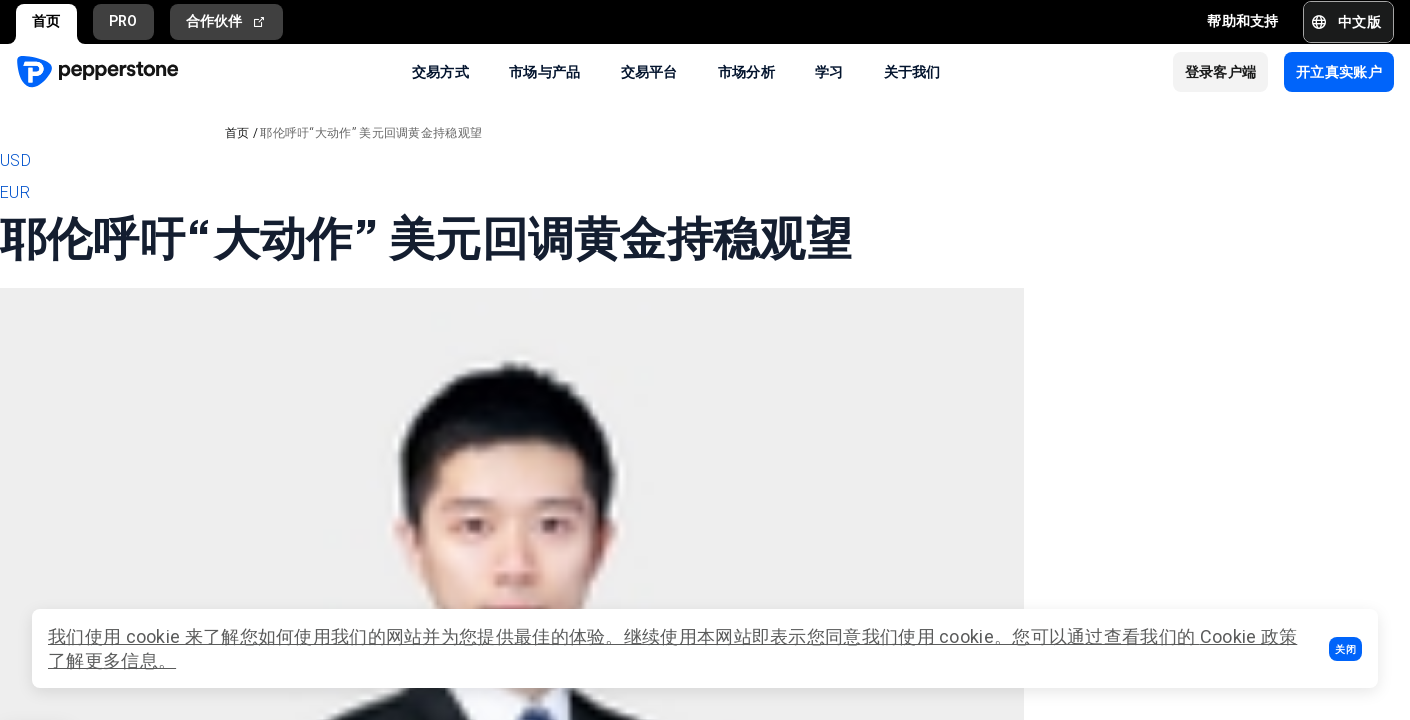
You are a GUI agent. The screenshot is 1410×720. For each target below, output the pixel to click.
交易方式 (440, 71)
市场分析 (746, 71)
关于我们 (912, 71)
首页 (46, 21)
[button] (1345, 649)
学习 (829, 71)
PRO (123, 21)
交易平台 (649, 71)
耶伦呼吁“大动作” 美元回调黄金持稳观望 (371, 133)
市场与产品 (545, 71)
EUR (15, 192)
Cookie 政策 (1249, 636)
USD (15, 160)
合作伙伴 (227, 21)
